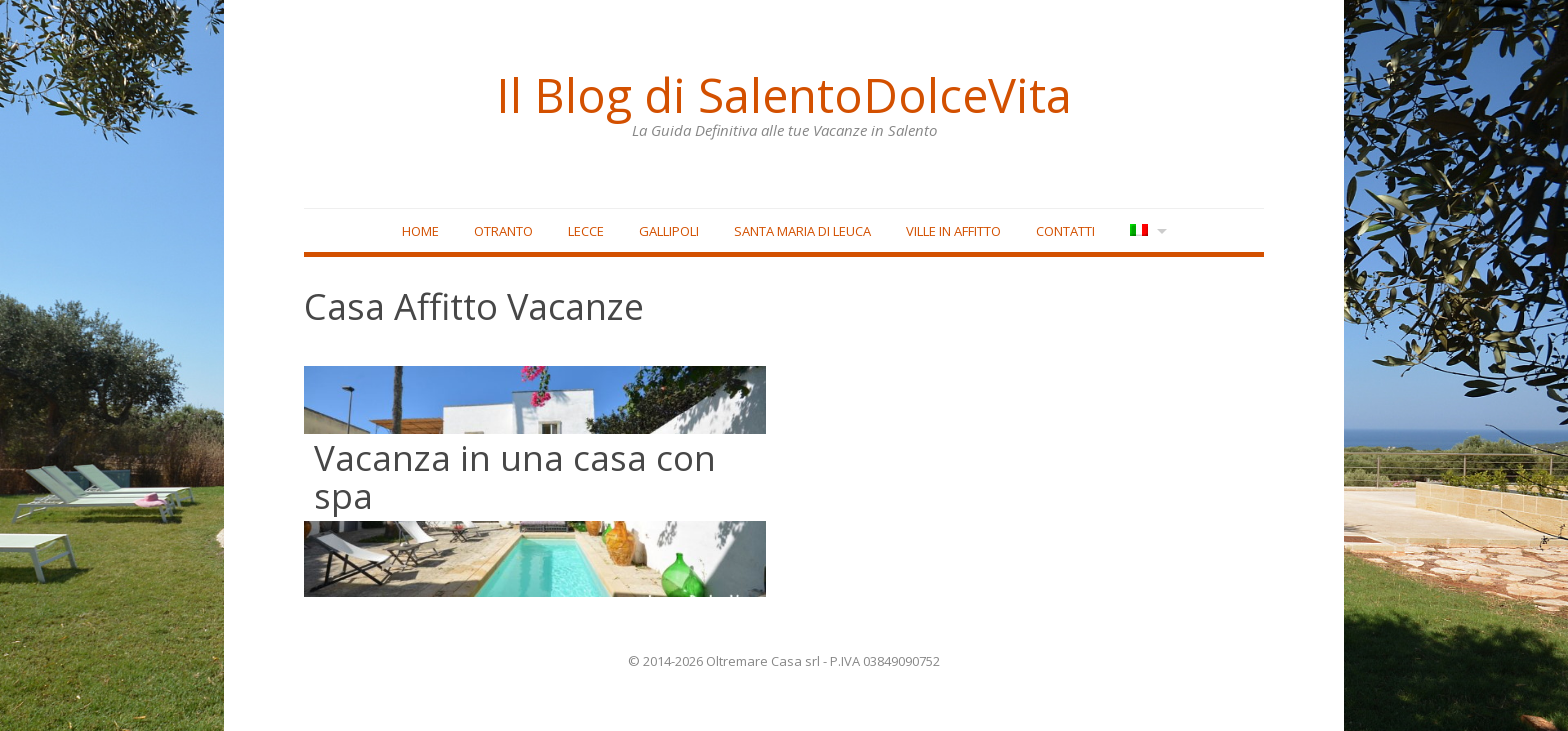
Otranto (503, 231)
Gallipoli (669, 231)
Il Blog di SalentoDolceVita (784, 95)
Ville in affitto (953, 231)
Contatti (1065, 231)
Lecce (586, 231)
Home (420, 231)
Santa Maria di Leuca (802, 231)
